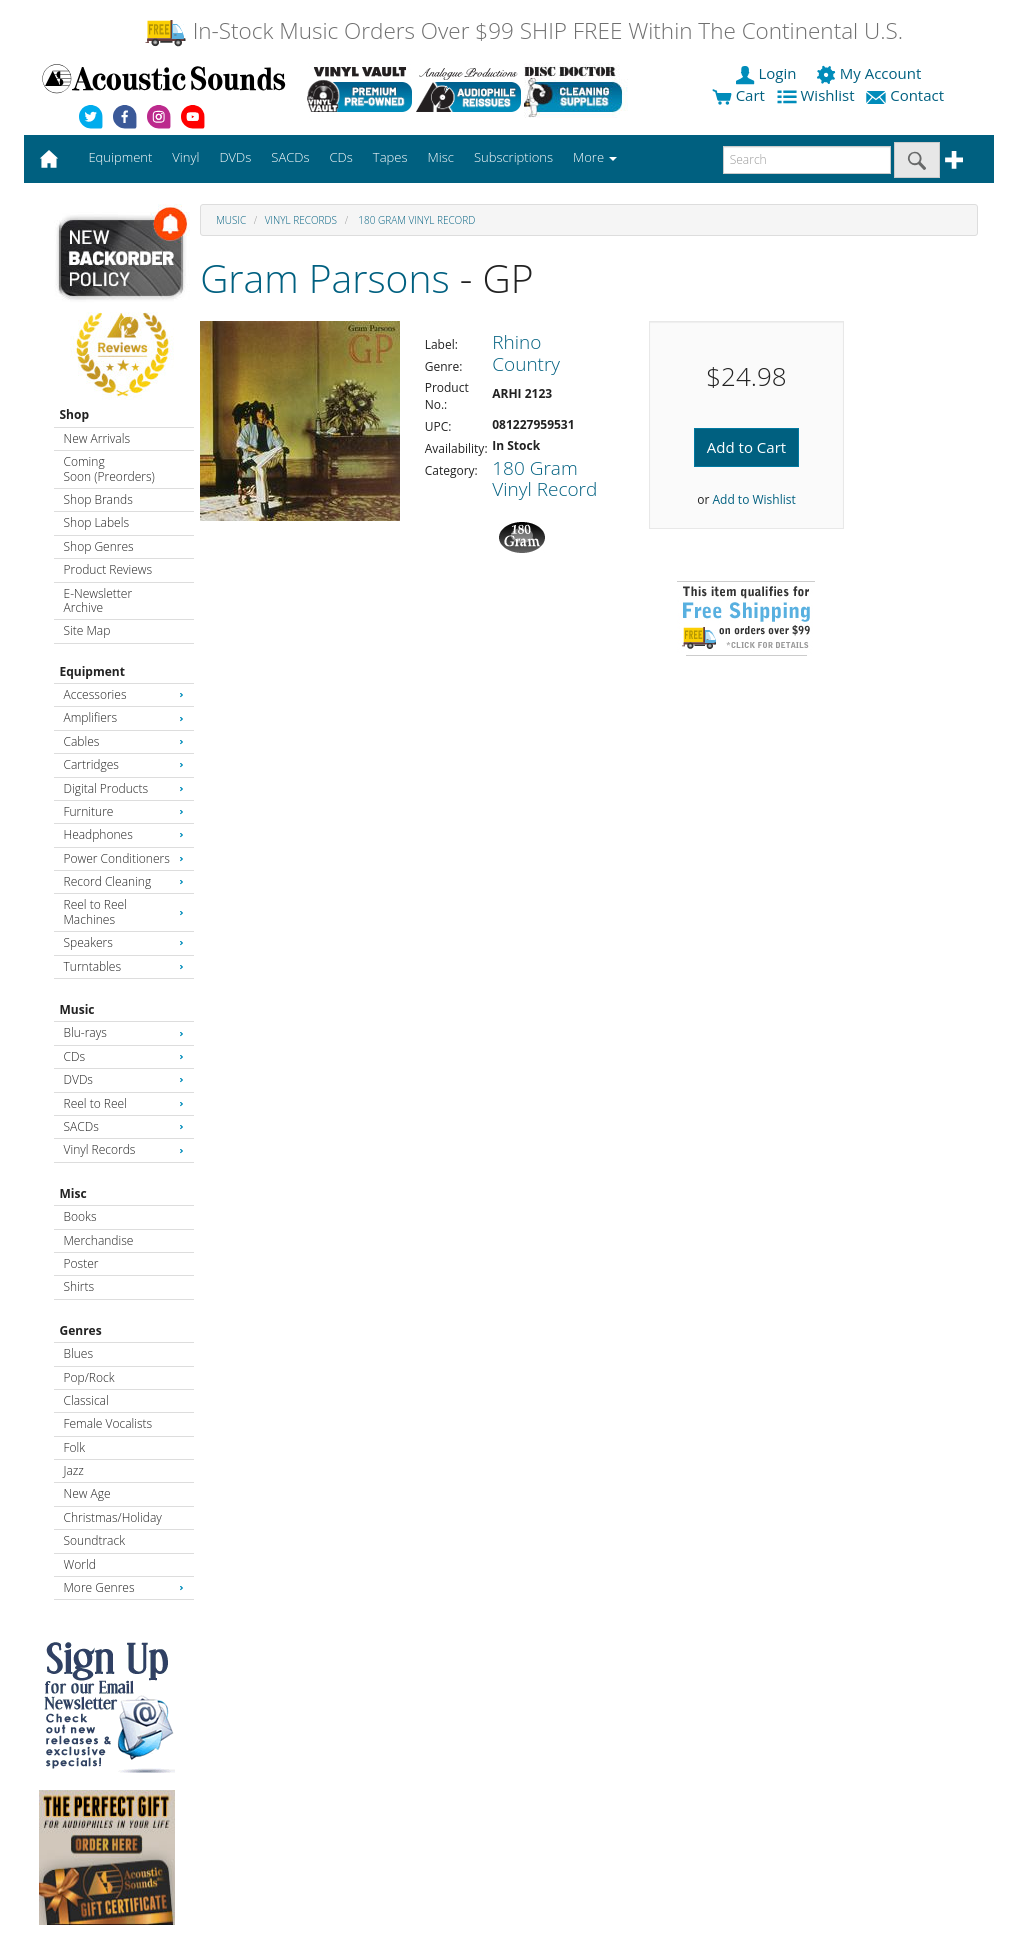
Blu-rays (124, 1032)
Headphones (124, 834)
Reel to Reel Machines (124, 911)
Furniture (124, 811)
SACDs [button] (290, 157)
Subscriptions (513, 157)
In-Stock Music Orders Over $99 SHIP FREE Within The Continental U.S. (523, 30)
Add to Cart (746, 447)
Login (768, 73)
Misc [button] (440, 157)
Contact (907, 95)
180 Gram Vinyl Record (416, 220)
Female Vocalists (108, 1423)
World (80, 1564)
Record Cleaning (124, 881)
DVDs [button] (235, 157)
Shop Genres (99, 546)
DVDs (124, 1079)
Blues (79, 1353)
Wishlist (818, 95)
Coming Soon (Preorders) (109, 468)
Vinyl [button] (185, 157)
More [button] (595, 157)
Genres (81, 1330)
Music (77, 1009)
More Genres (124, 1587)
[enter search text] (807, 160)
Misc (73, 1193)
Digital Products (124, 788)
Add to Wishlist (753, 499)
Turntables (124, 966)
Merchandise (99, 1240)
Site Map (87, 630)
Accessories (124, 694)
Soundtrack (94, 1540)
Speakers (124, 942)
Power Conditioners (124, 858)
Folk (75, 1447)
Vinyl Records (124, 1149)
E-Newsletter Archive (98, 600)
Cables (124, 741)
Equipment (92, 671)
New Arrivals (97, 438)
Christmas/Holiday (113, 1517)
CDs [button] (341, 157)
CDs (124, 1056)
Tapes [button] (390, 157)
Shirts (79, 1286)
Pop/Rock (89, 1377)
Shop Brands (98, 499)
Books (80, 1216)
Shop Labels (96, 522)
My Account (870, 73)
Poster (81, 1263)
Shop (75, 414)
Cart (738, 95)
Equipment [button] (120, 157)
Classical (86, 1400)
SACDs (124, 1126)
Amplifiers (124, 717)
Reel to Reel (124, 1103)
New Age (87, 1493)
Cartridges (124, 764)
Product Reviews (108, 569)
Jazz (74, 1470)
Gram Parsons (325, 277)
